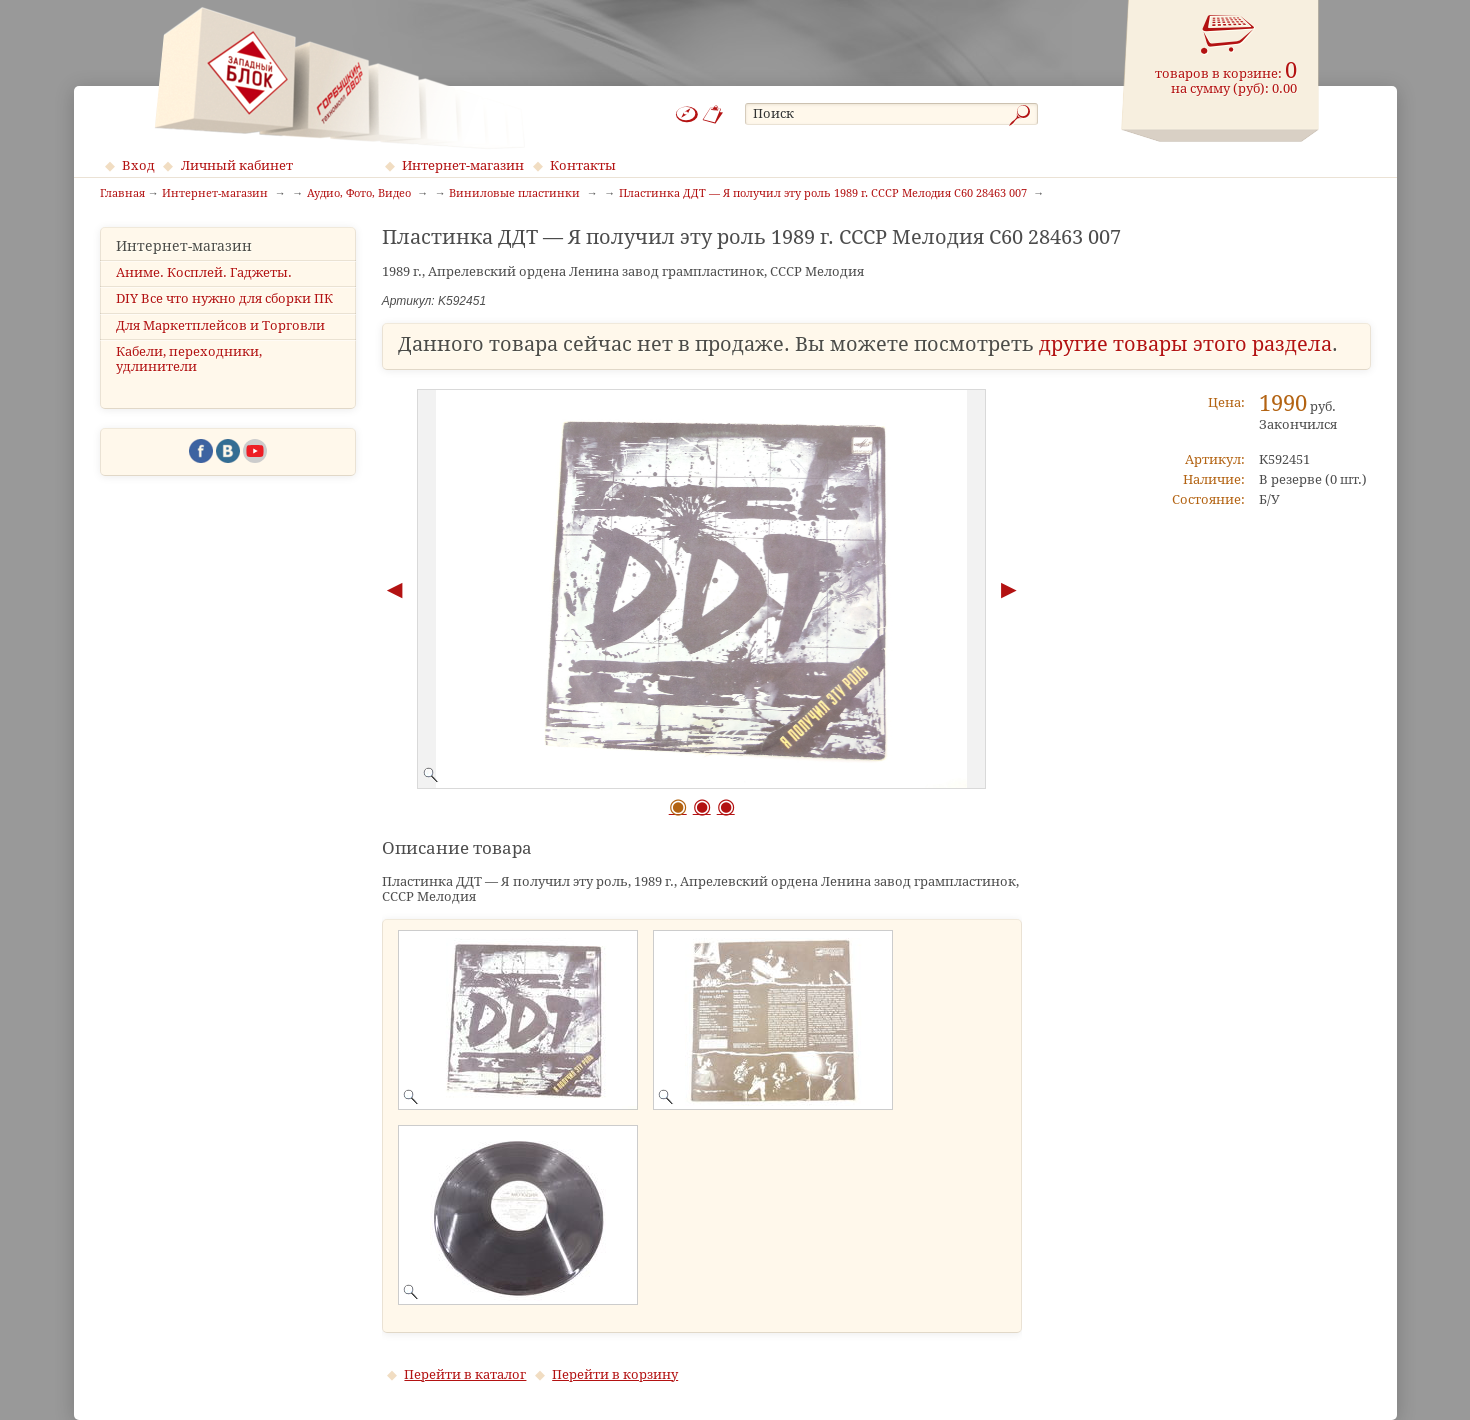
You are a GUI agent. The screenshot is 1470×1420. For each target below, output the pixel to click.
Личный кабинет (237, 165)
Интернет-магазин (463, 165)
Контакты (583, 165)
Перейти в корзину (615, 1374)
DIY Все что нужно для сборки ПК (224, 298)
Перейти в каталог (465, 1374)
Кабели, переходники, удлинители (189, 359)
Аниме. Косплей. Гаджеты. (204, 272)
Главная (122, 194)
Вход (138, 165)
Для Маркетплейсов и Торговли (220, 325)
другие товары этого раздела (1185, 344)
